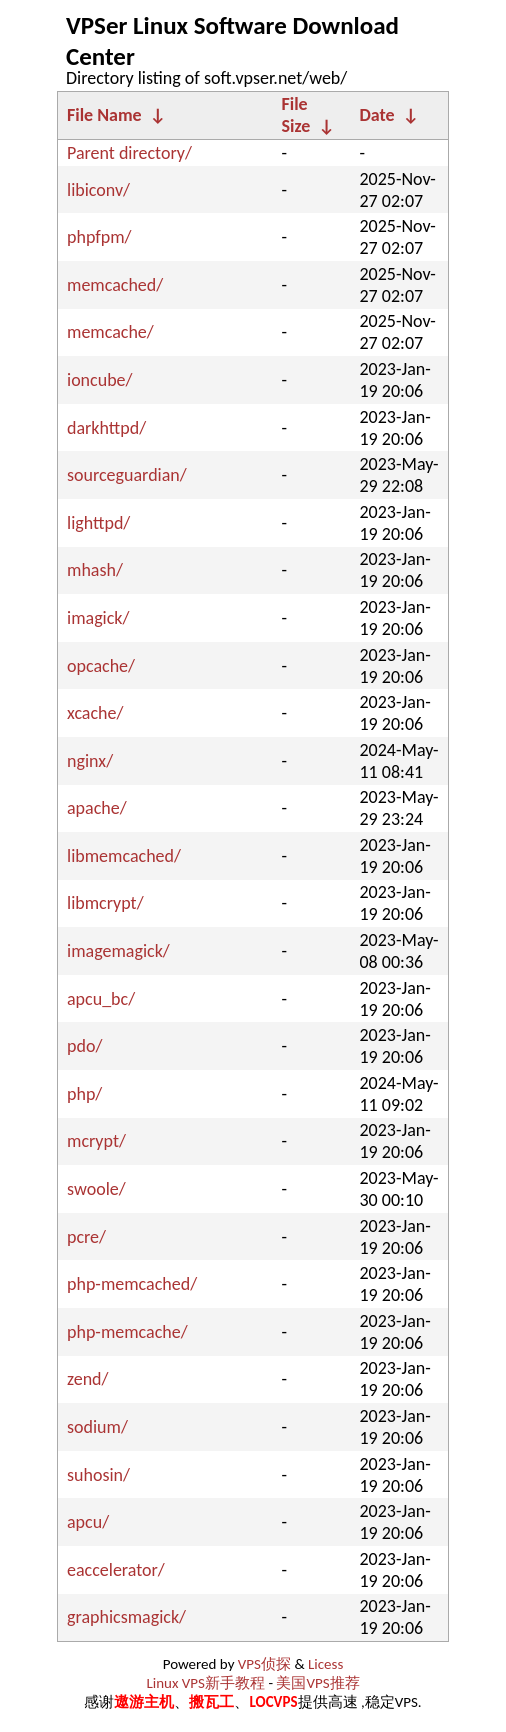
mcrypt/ (96, 1141)
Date (377, 115)
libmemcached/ (124, 856)
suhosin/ (98, 1475)
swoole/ (96, 1189)
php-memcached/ (132, 1284)
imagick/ (98, 618)
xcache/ (95, 713)
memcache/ (110, 332)
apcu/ (88, 1522)
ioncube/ (100, 380)
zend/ (88, 1379)
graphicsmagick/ (126, 1617)
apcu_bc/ (101, 999)
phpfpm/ (99, 237)
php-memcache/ (127, 1332)
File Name (104, 115)
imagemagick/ (118, 951)
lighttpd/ (98, 523)
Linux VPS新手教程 (205, 1683)
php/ (84, 1094)
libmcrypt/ (105, 903)
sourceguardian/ (127, 475)
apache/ (97, 808)
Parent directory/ (129, 153)
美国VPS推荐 (317, 1683)
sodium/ (97, 1427)
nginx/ (90, 761)
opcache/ (101, 666)
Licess (325, 1664)
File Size (296, 115)
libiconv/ (98, 190)
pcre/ (86, 1237)
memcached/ (115, 285)
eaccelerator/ (116, 1570)
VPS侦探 (264, 1664)
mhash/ (95, 570)
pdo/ (84, 1046)
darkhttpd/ (106, 428)
